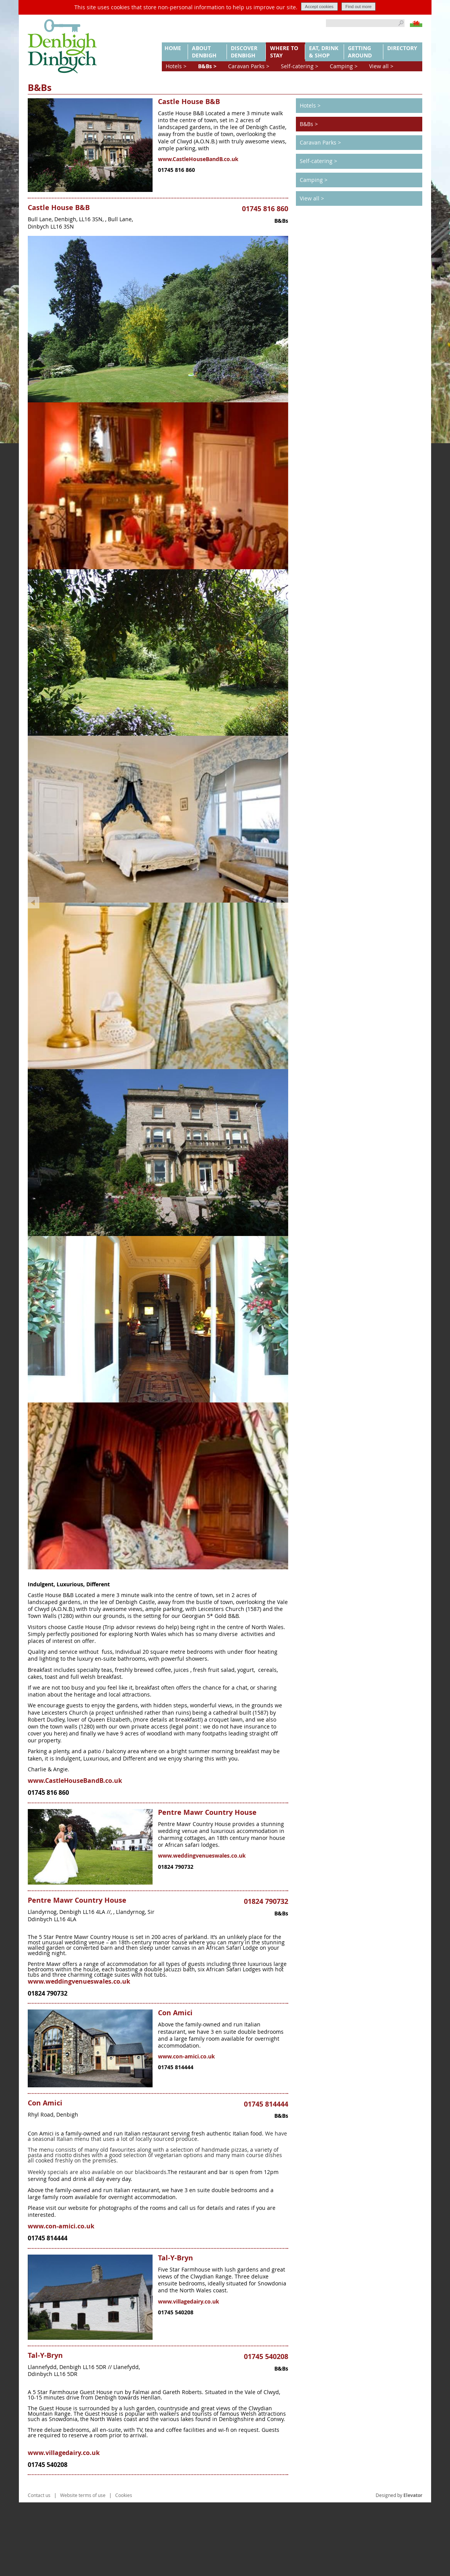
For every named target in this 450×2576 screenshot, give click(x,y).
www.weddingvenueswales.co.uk (202, 1929)
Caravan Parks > (248, 66)
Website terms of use (83, 2569)
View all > (381, 66)
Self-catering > (299, 66)
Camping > (344, 66)
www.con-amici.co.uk (186, 2129)
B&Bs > (207, 66)
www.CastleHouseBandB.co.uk (198, 159)
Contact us (39, 2569)
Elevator (412, 2569)
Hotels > (176, 66)
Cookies (123, 2569)
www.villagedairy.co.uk (188, 2374)
